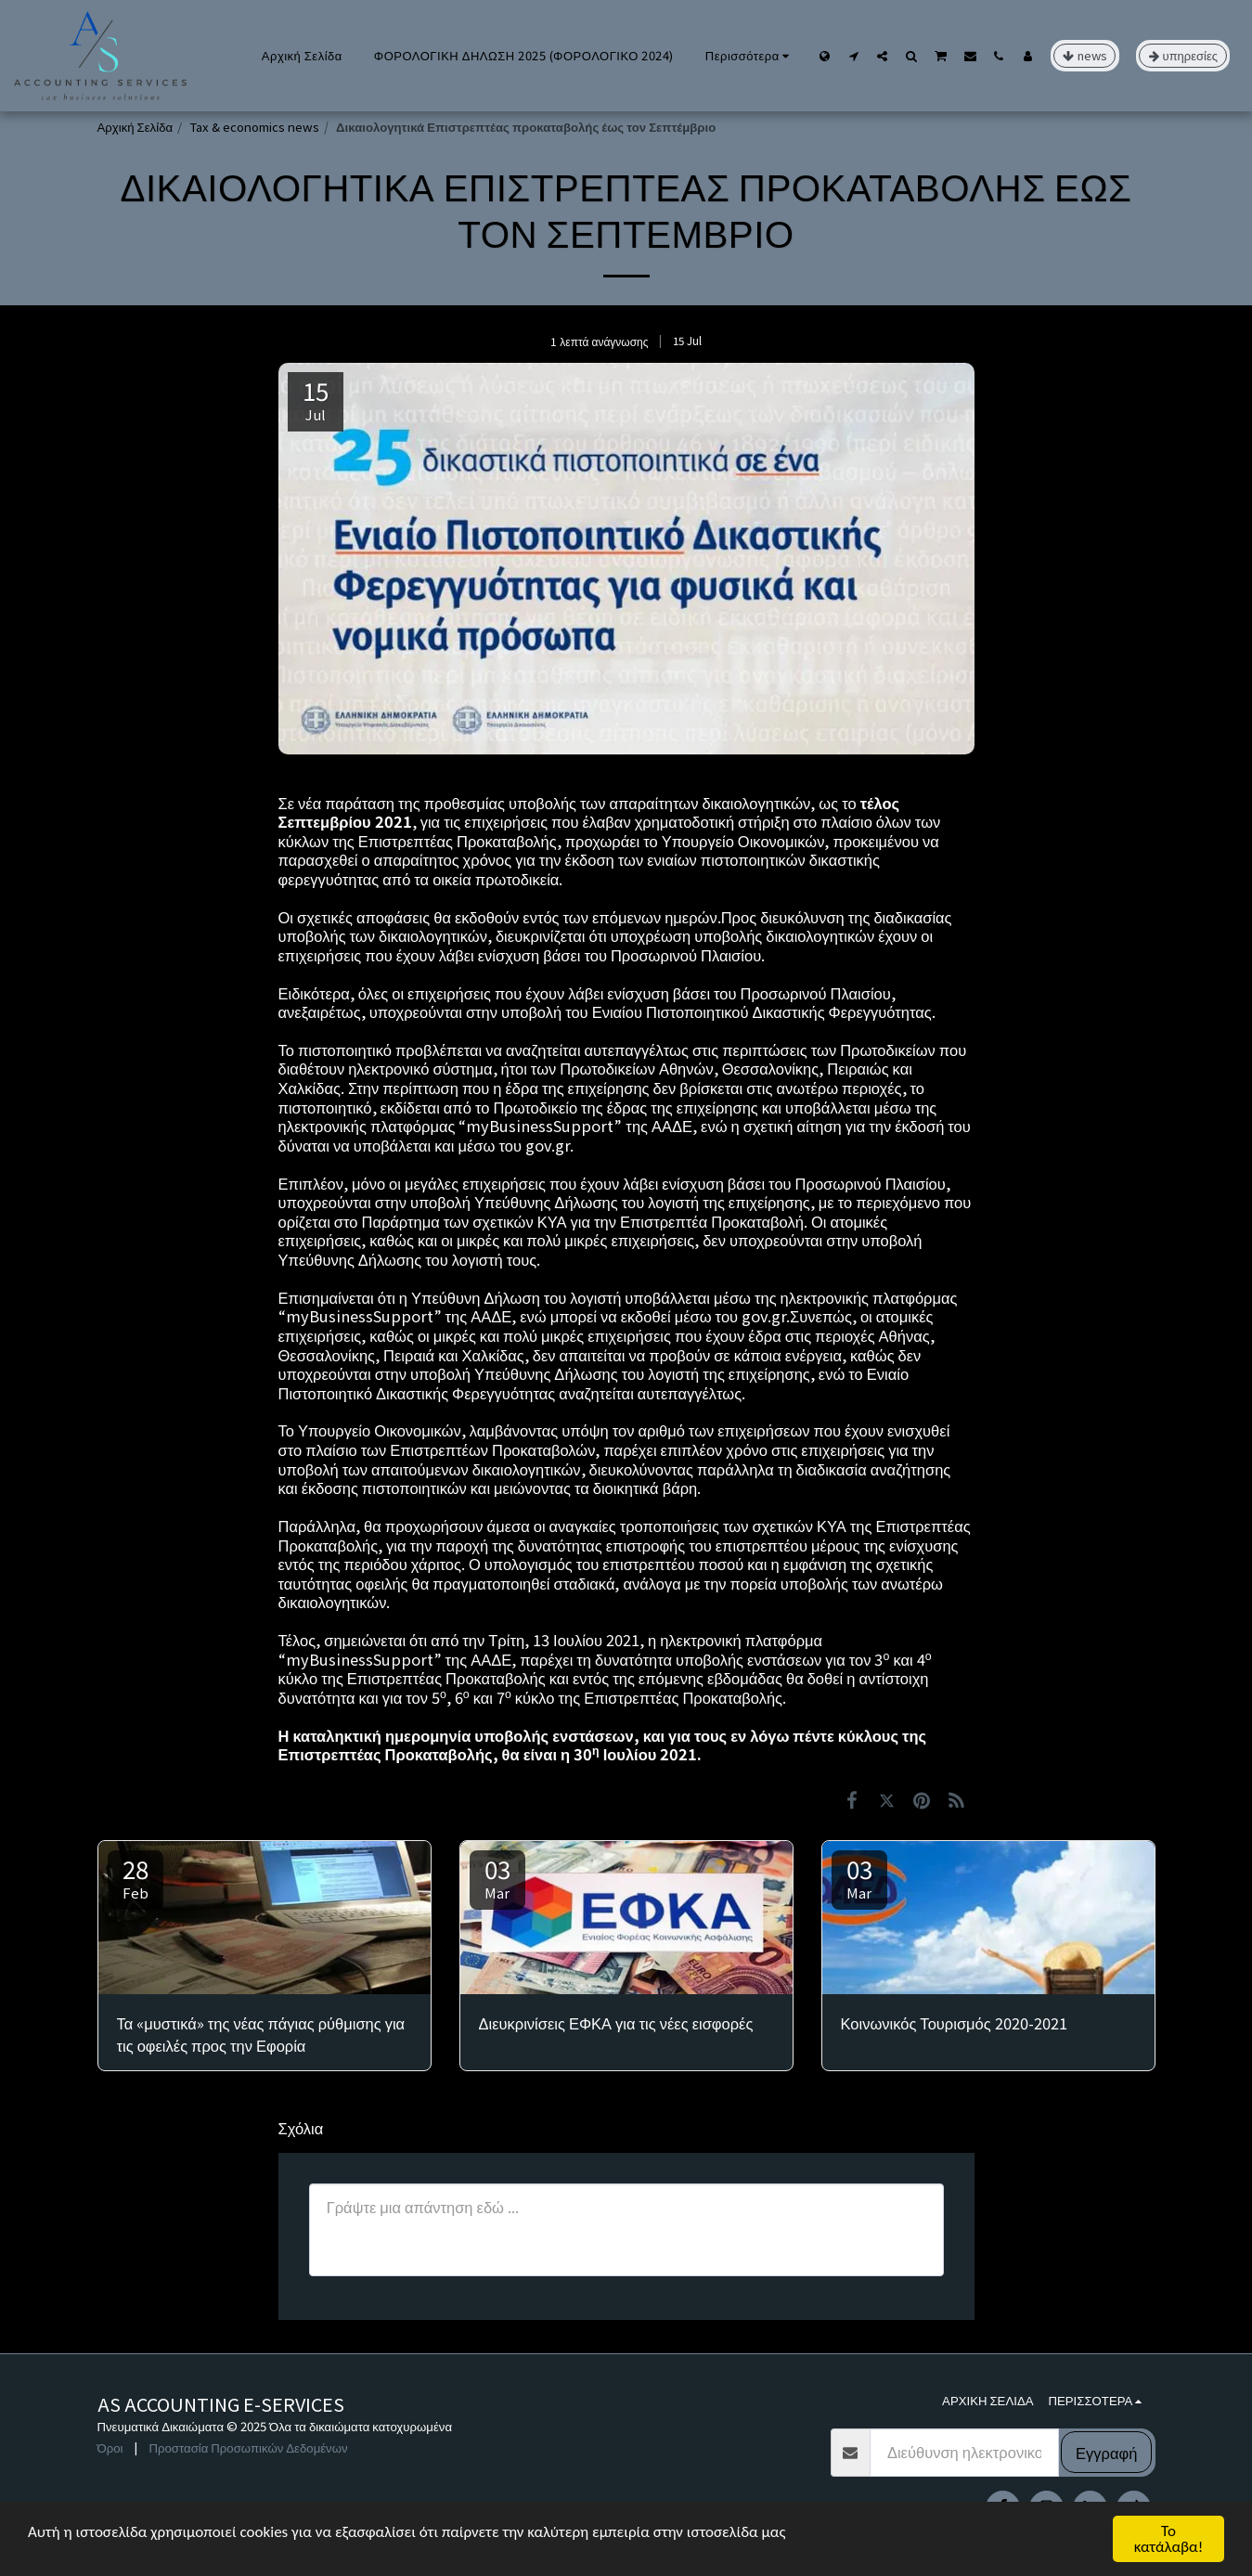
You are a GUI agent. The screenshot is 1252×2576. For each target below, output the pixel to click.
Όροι (110, 2447)
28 (135, 1876)
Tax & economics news (254, 126)
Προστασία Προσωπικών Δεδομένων (247, 2447)
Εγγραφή (1106, 2452)
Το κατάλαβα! (1169, 2539)
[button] (853, 55)
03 (497, 1876)
